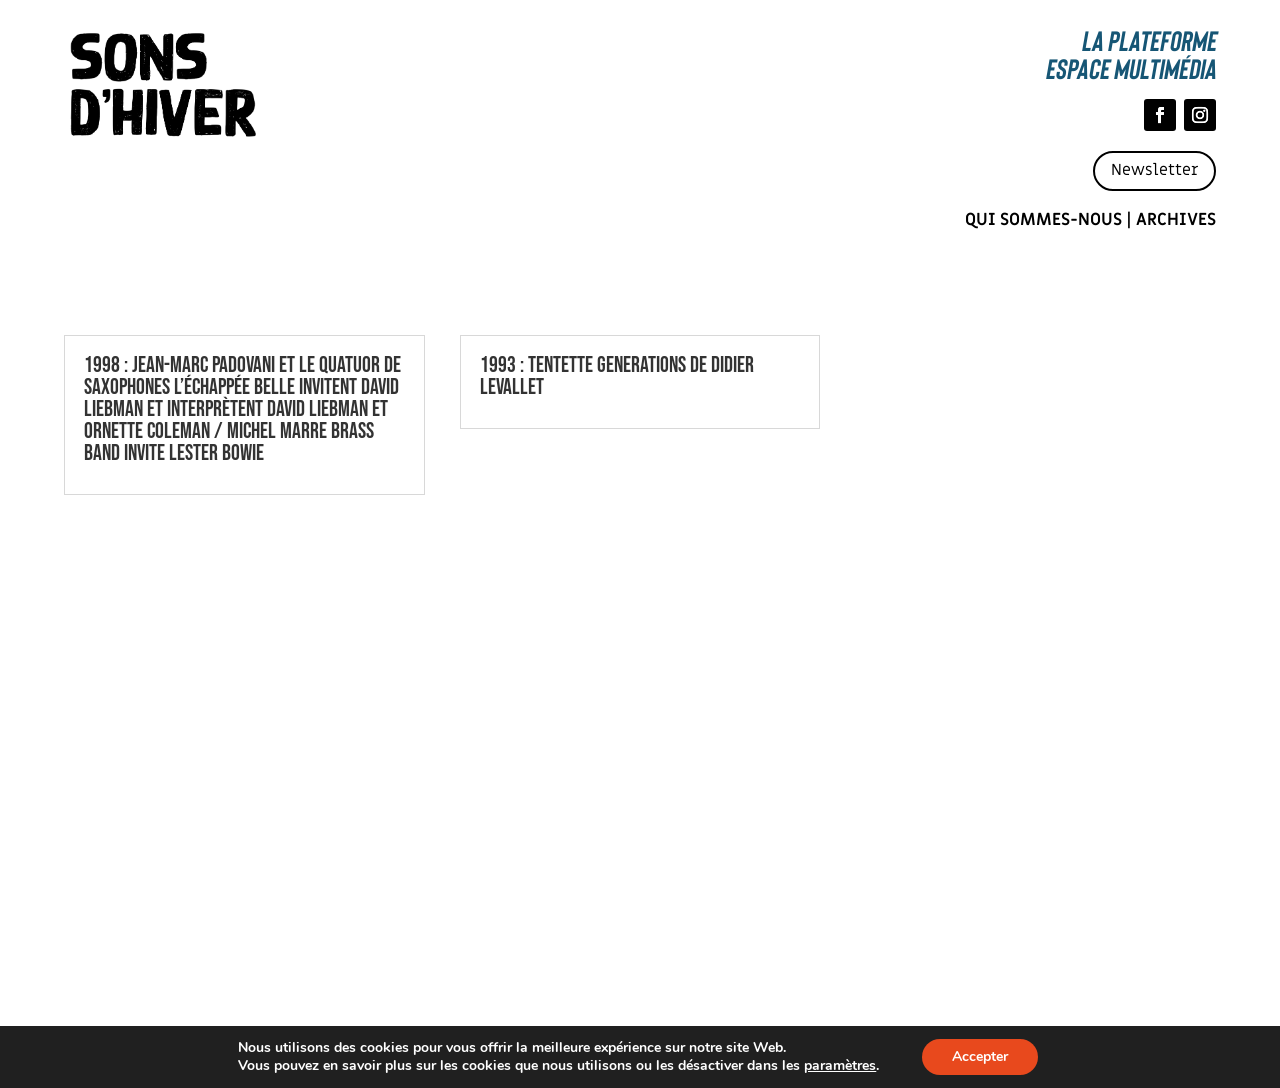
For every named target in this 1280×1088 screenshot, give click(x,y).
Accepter (980, 1056)
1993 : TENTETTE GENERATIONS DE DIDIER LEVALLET (617, 376)
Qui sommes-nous (1043, 220)
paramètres (840, 1066)
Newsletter (1154, 170)
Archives (1176, 220)
